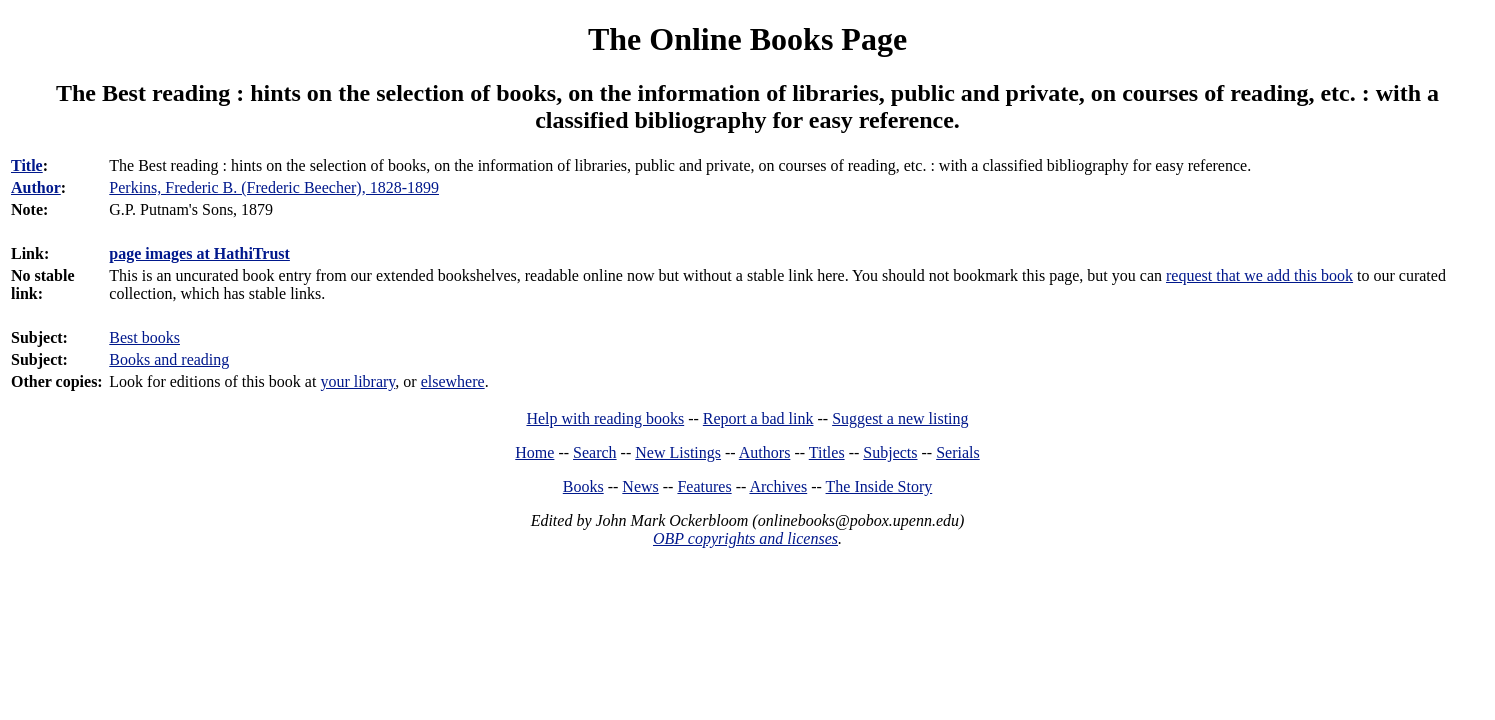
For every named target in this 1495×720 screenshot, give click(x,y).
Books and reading (169, 359)
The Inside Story (879, 486)
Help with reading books (605, 418)
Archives (778, 486)
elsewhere (453, 381)
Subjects (890, 452)
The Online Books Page (747, 39)
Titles (827, 452)
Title (27, 165)
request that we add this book (1259, 275)
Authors (765, 452)
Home (534, 452)
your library (357, 381)
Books (583, 486)
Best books (144, 337)
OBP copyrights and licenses (745, 538)
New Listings (678, 452)
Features (704, 486)
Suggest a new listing (900, 418)
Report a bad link (758, 418)
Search (595, 452)
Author (36, 187)
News (640, 486)
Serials (958, 452)
